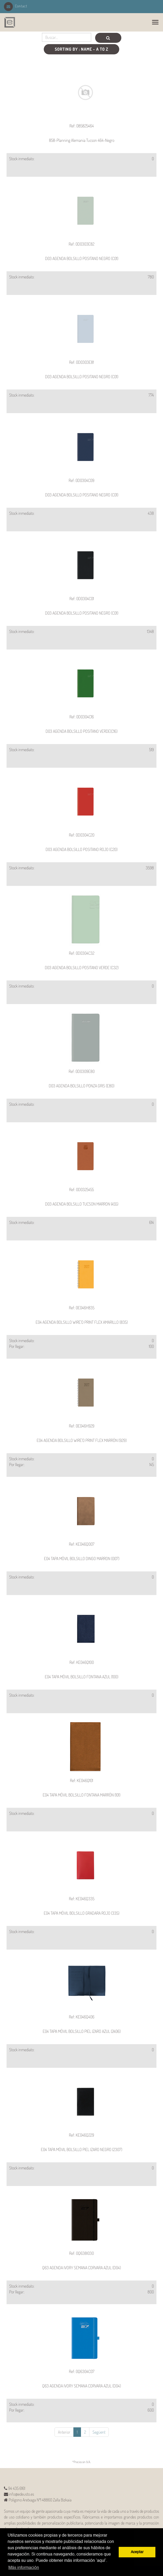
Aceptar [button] (137, 2552)
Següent (99, 2432)
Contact (15, 6)
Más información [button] (23, 2568)
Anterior (64, 2432)
